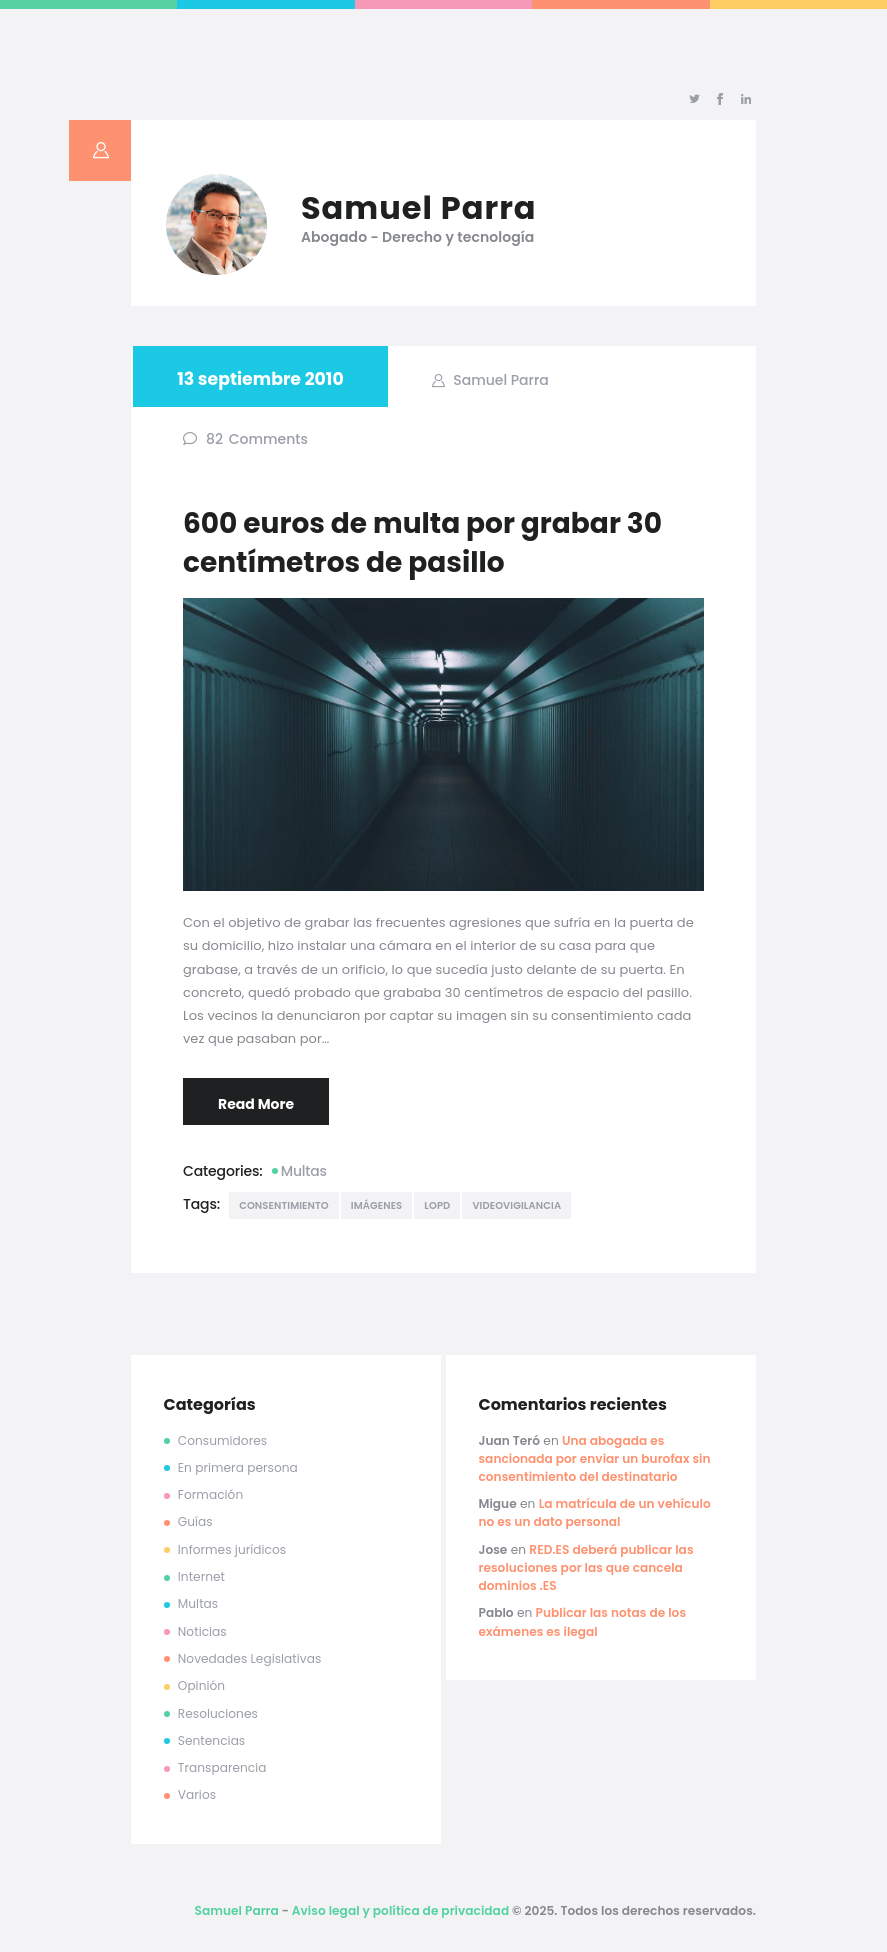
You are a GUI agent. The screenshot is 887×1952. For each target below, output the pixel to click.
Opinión (201, 1685)
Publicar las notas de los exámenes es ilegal (582, 1621)
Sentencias (211, 1740)
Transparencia (222, 1767)
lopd (437, 1205)
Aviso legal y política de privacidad (400, 1910)
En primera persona (238, 1467)
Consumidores (222, 1440)
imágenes (377, 1205)
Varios (197, 1794)
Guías (195, 1521)
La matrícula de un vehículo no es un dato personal (594, 1512)
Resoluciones (218, 1713)
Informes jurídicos (232, 1549)
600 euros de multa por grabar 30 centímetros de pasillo (422, 543)
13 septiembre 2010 (260, 379)
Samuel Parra (499, 380)
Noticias (202, 1631)
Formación (210, 1494)
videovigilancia (516, 1205)
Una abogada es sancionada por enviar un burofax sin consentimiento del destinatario (594, 1458)
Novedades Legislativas (250, 1658)
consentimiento (284, 1205)
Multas (304, 1171)
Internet (201, 1576)
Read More (256, 1104)
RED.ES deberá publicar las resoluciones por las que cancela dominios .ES (585, 1567)
